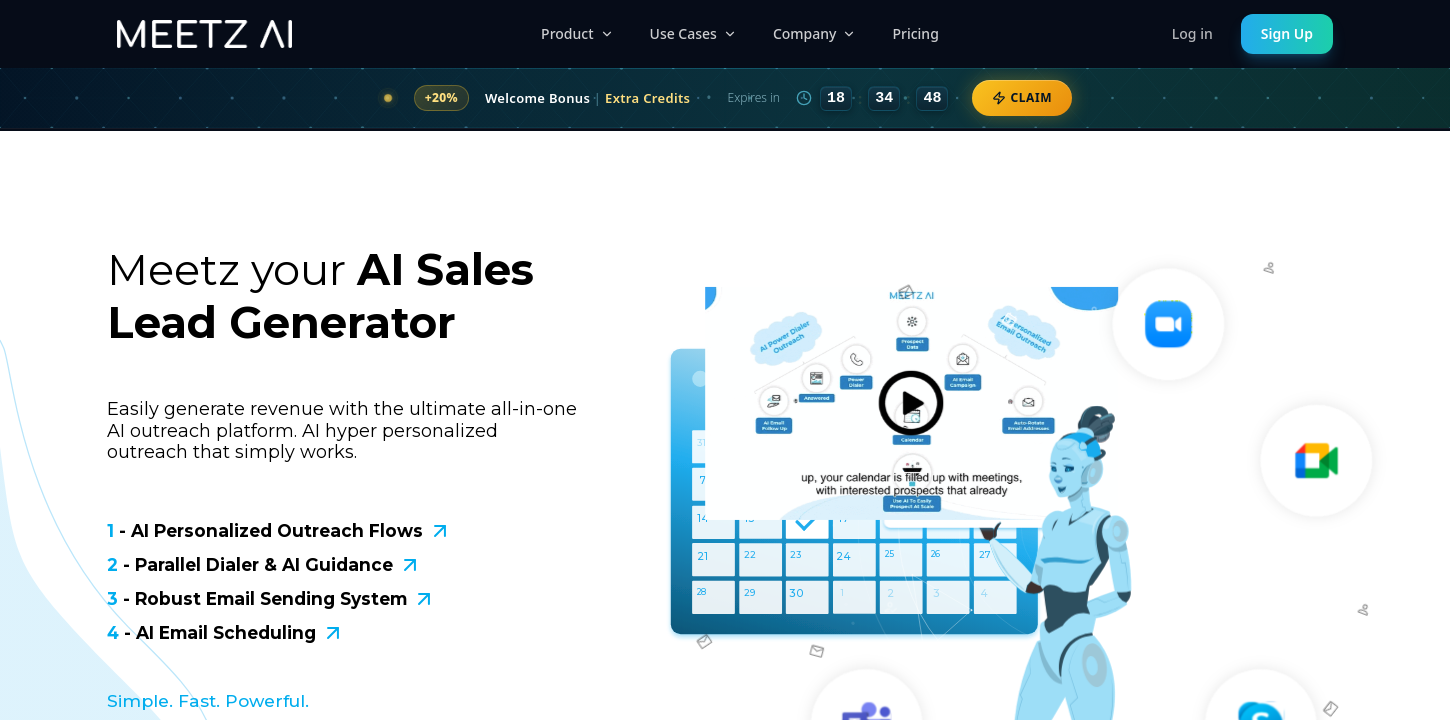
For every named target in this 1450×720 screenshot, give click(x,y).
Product (577, 33)
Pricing (915, 33)
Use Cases (693, 33)
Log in (1192, 33)
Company (815, 33)
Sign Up (1287, 33)
